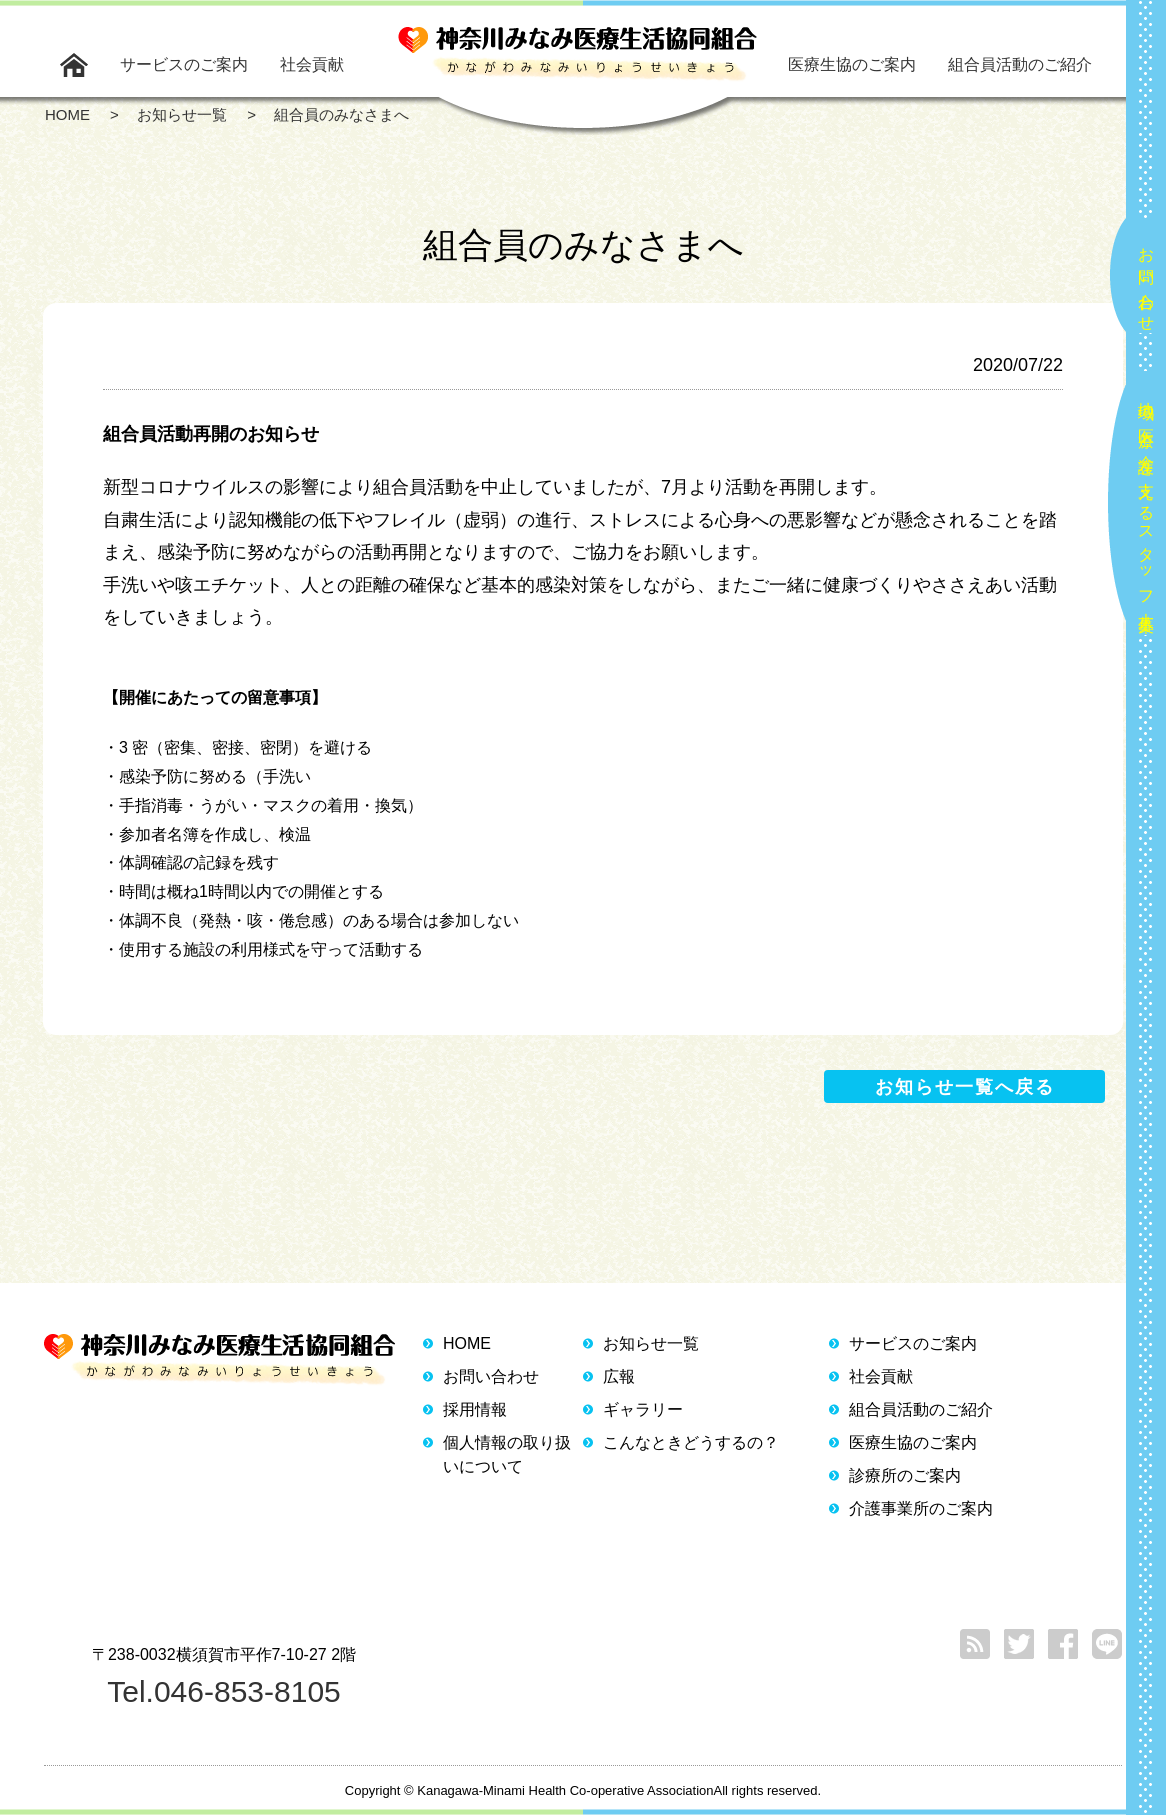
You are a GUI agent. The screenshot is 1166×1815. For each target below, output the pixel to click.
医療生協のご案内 (852, 64)
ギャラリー (643, 1409)
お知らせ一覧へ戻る (965, 1087)
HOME (467, 1343)
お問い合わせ (1146, 281)
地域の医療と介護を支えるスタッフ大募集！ (1146, 508)
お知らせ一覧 (651, 1343)
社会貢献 (312, 64)
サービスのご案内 (184, 64)
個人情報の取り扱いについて (507, 1454)
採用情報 (475, 1409)
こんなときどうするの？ (691, 1442)
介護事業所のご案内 (921, 1508)
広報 (619, 1376)
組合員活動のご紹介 (1020, 64)
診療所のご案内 (905, 1475)
